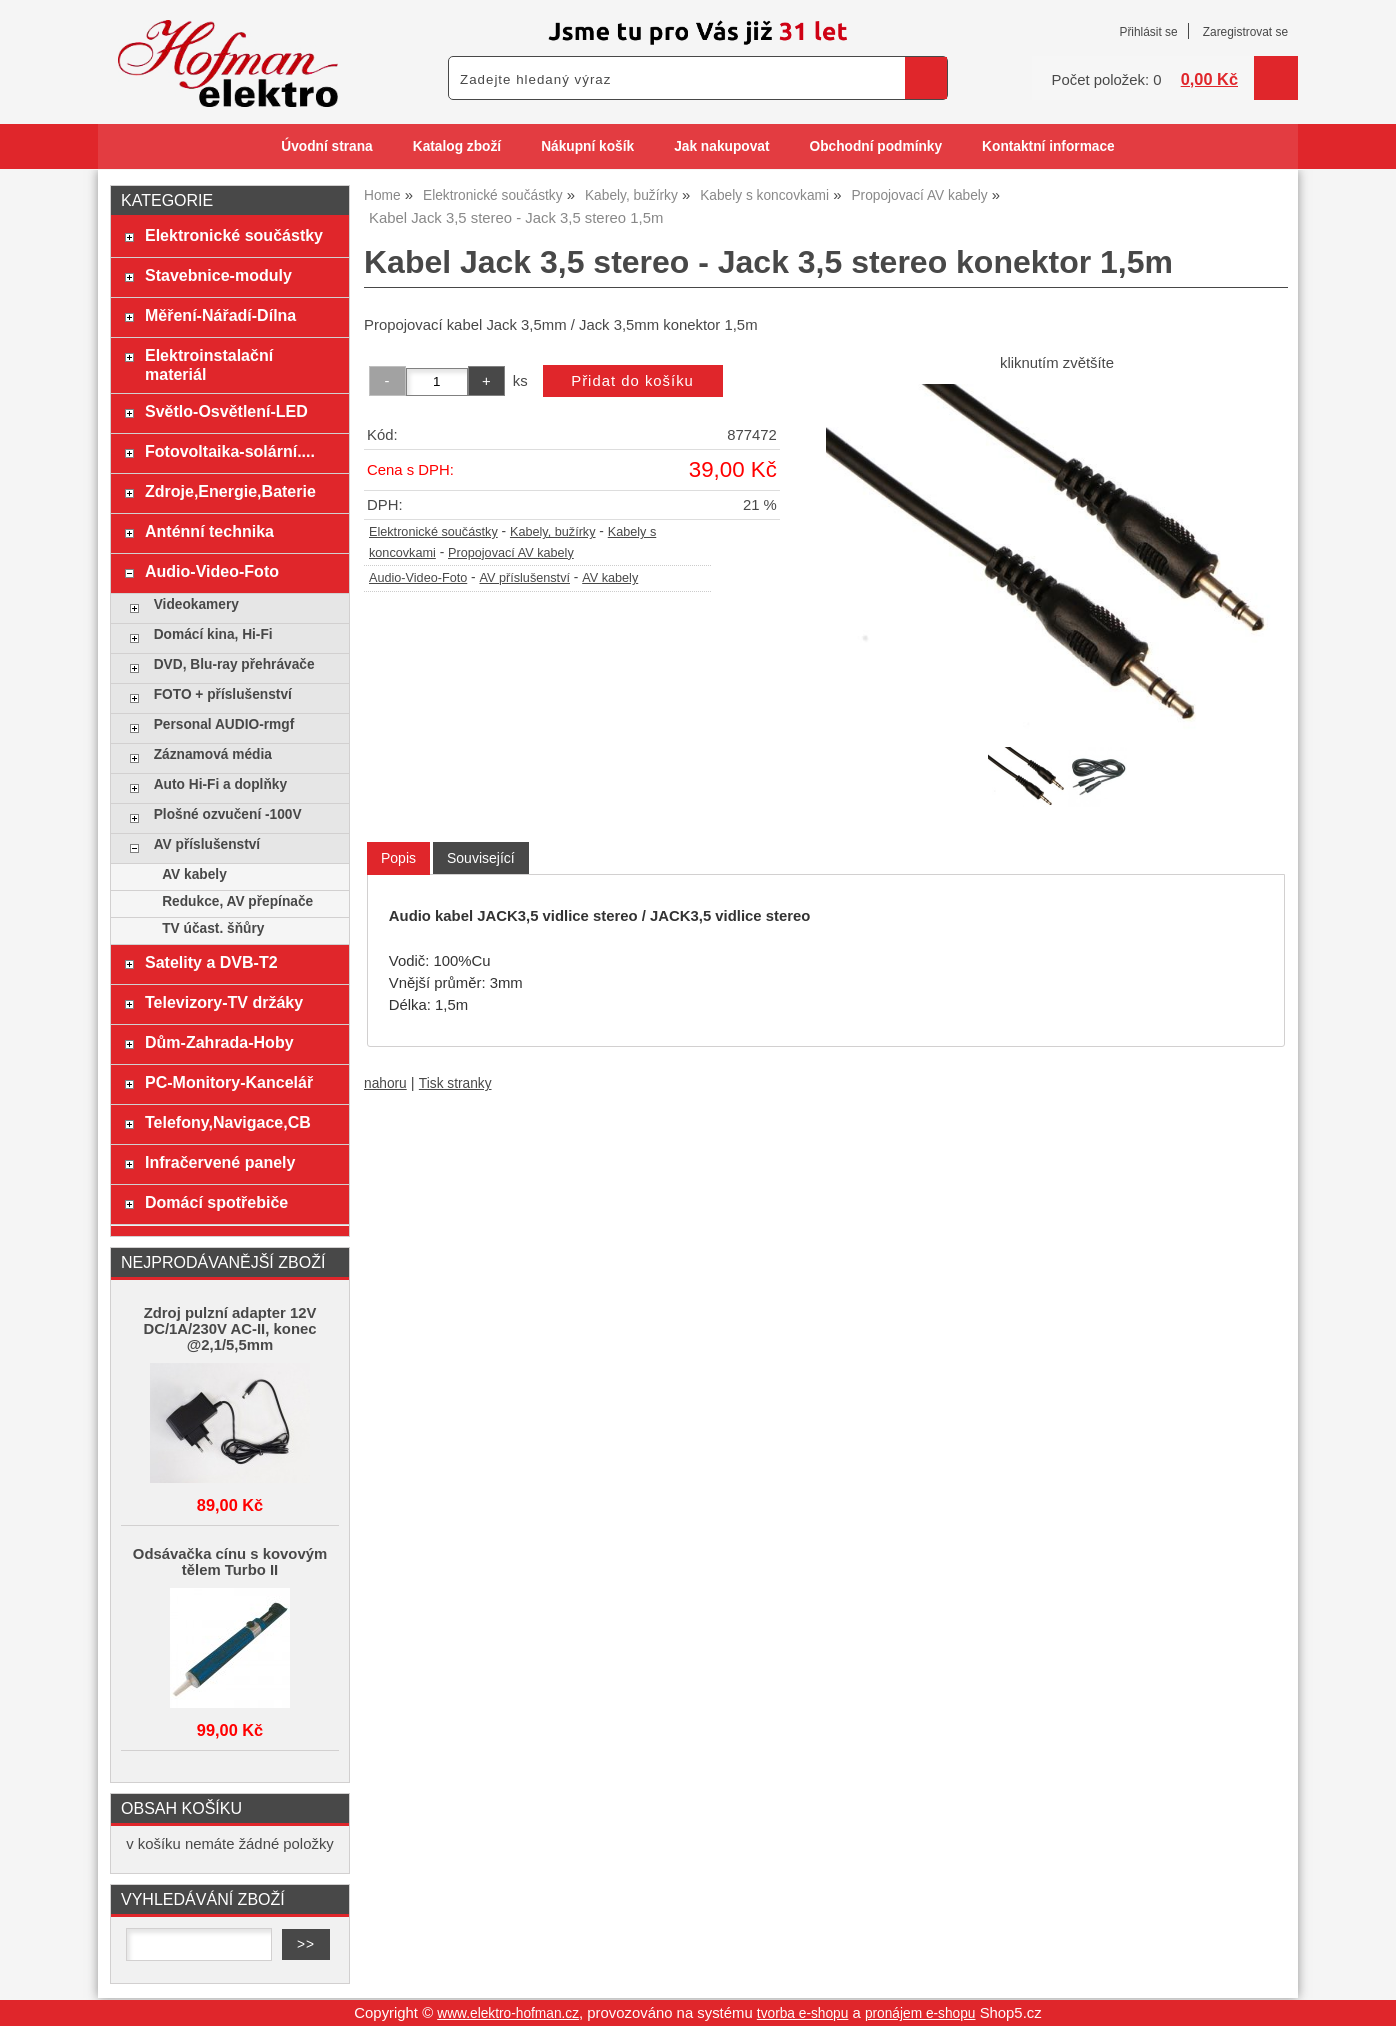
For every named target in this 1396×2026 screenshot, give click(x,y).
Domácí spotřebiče (216, 1202)
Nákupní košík (587, 146)
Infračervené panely (220, 1162)
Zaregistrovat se (1245, 32)
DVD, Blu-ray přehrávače (234, 664)
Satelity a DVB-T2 (211, 962)
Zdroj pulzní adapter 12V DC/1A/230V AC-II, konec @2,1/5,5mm (229, 1329)
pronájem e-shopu (920, 2013)
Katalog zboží (457, 146)
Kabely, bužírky (553, 532)
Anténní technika (209, 531)
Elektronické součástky (433, 532)
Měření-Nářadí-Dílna (220, 315)
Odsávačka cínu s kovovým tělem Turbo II (230, 1562)
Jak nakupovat (721, 146)
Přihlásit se (1148, 32)
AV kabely (610, 578)
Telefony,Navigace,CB (228, 1122)
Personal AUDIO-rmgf (224, 724)
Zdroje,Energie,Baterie (230, 491)
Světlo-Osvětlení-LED (226, 411)
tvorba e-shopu (803, 2013)
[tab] (398, 858)
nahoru (385, 1083)
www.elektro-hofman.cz (508, 2013)
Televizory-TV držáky (224, 1002)
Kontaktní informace (1048, 146)
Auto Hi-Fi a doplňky (220, 784)
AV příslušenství (524, 578)
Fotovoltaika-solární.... (230, 451)
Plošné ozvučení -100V (228, 814)
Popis (398, 858)
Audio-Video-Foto (418, 578)
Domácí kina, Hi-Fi (213, 634)
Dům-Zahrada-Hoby (219, 1042)
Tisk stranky (455, 1083)
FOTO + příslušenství (223, 694)
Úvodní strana (326, 146)
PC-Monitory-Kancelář (229, 1082)
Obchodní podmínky (875, 146)
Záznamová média (213, 754)
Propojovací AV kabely (511, 553)
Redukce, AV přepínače (237, 901)
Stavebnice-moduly (218, 275)
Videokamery (196, 604)
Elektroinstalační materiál (209, 364)
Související (481, 858)
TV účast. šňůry (213, 928)
